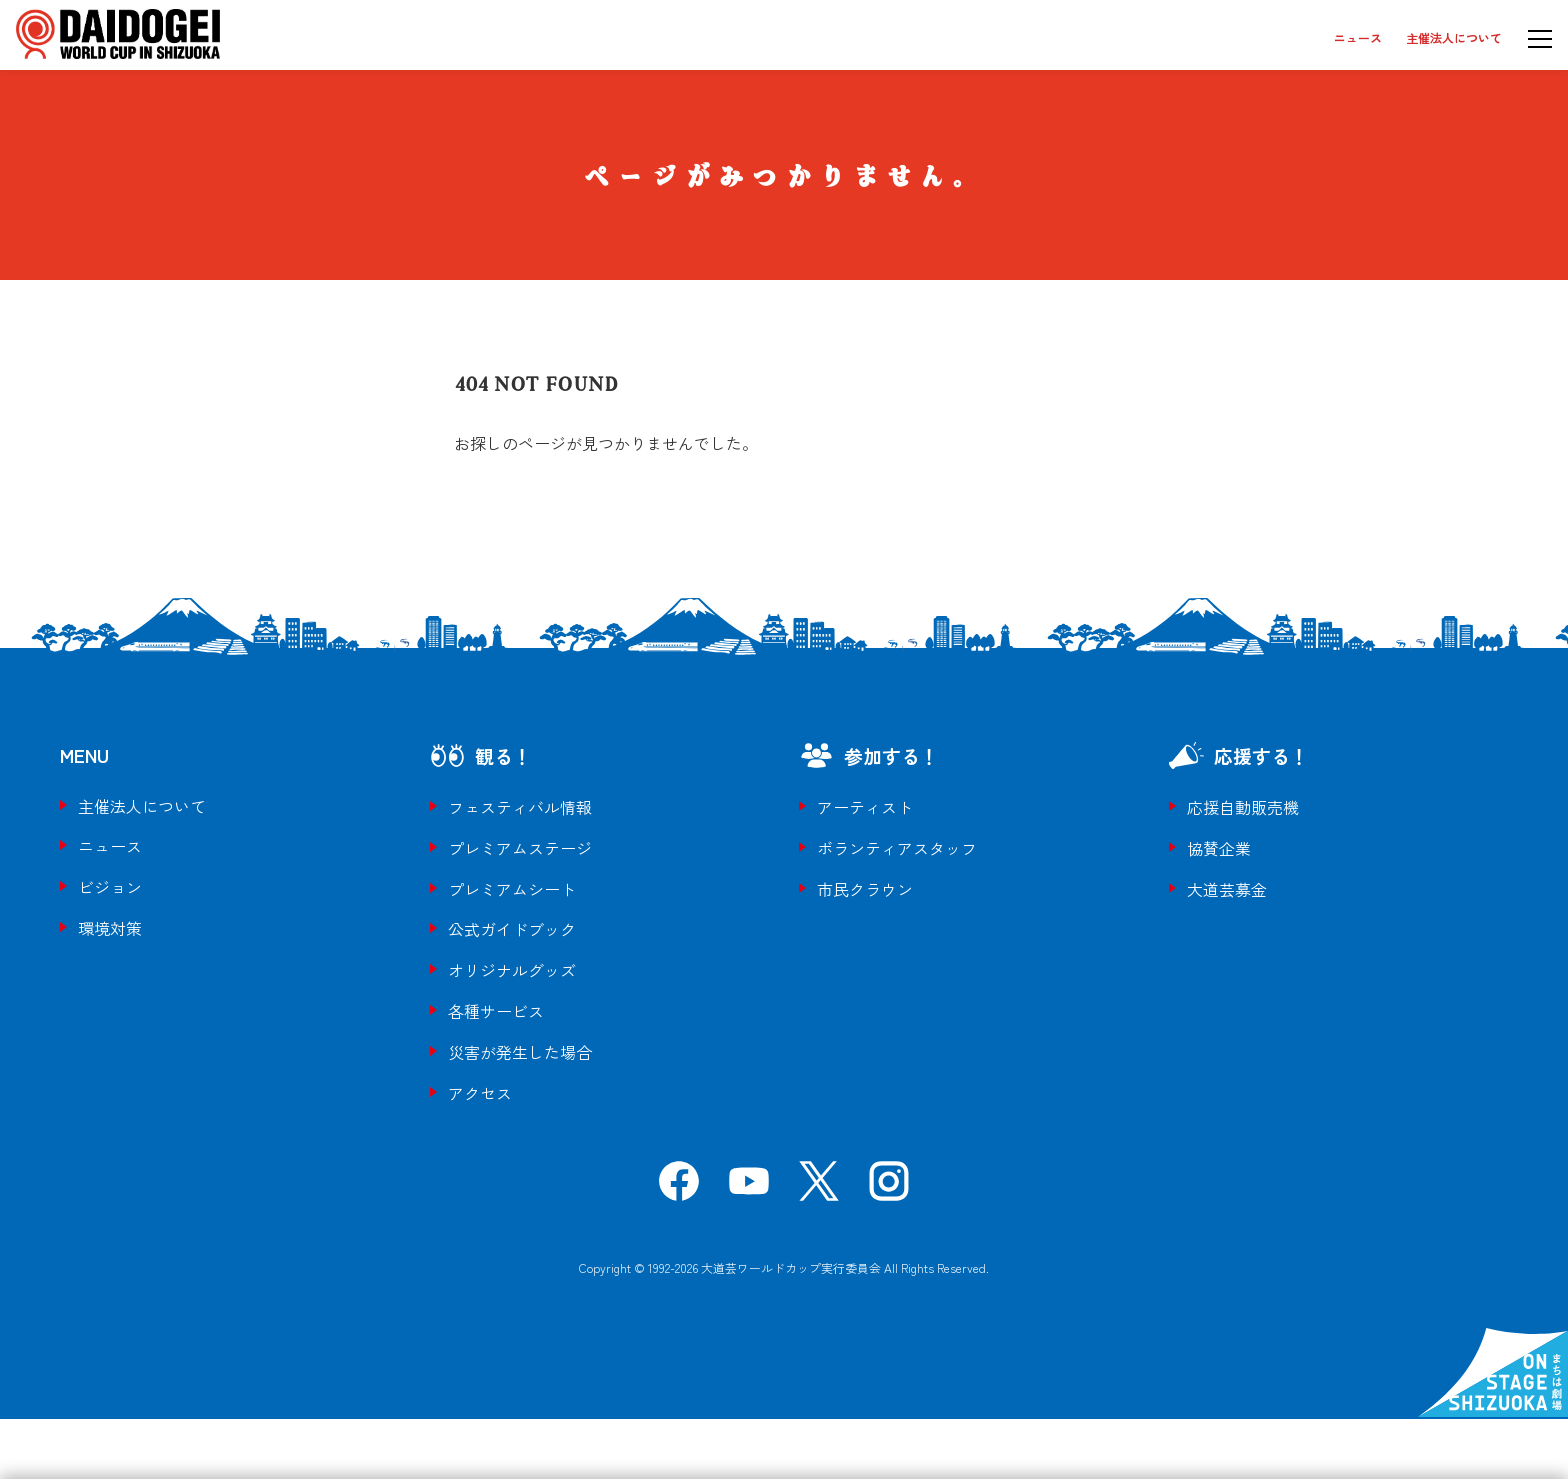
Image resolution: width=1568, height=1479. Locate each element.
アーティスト (865, 807)
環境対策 (110, 928)
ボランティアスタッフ (897, 848)
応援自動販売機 (1243, 807)
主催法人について (1454, 37)
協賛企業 (1219, 848)
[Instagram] (889, 1188)
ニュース (1358, 37)
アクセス (480, 1093)
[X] (819, 1188)
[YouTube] (749, 1188)
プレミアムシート (512, 889)
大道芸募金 (1227, 889)
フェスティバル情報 (520, 807)
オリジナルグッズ (512, 970)
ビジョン (110, 887)
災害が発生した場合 (520, 1052)
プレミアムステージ (520, 848)
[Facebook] (679, 1188)
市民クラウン (865, 889)
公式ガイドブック (512, 929)
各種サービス (496, 1011)
